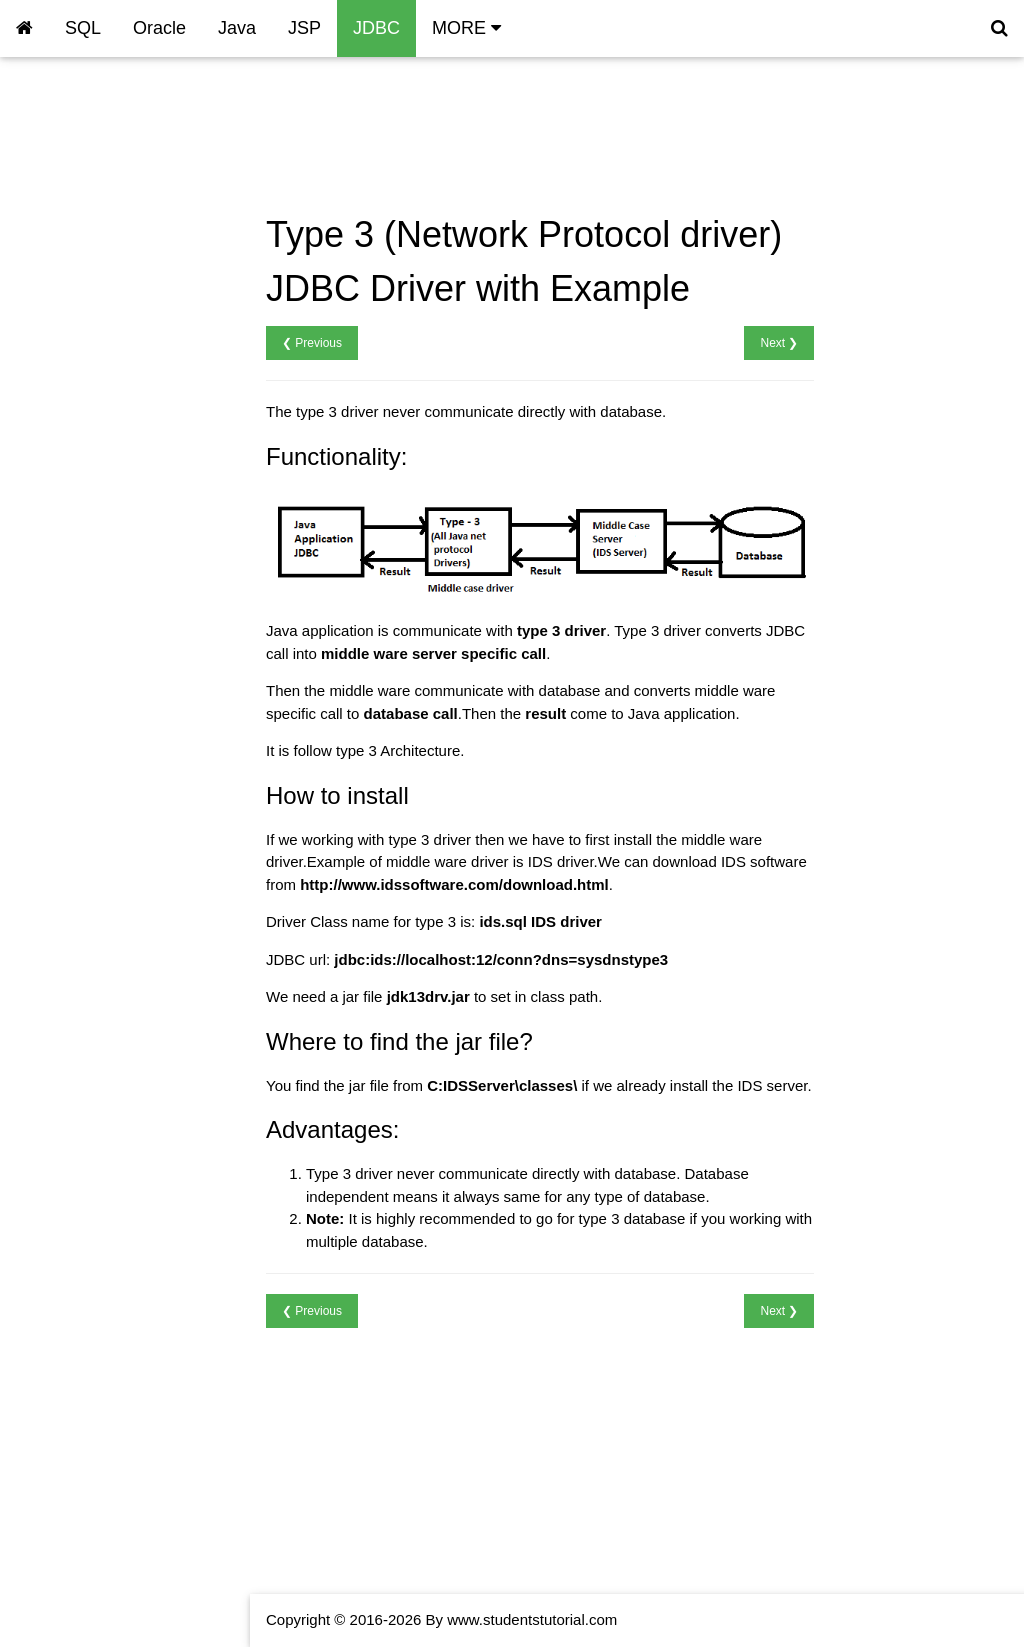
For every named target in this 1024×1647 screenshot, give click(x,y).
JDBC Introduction (77, 120)
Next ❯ (779, 343)
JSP (304, 28)
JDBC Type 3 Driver (82, 234)
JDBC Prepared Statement (105, 405)
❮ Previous (312, 343)
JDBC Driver (57, 148)
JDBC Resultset (69, 348)
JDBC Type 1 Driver (82, 177)
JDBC (376, 28)
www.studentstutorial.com (532, 1619)
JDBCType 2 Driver (80, 205)
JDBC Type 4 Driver (82, 262)
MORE (466, 28)
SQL (83, 28)
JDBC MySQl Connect (90, 291)
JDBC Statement (72, 376)
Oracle (159, 28)
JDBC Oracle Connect (90, 319)
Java (237, 28)
